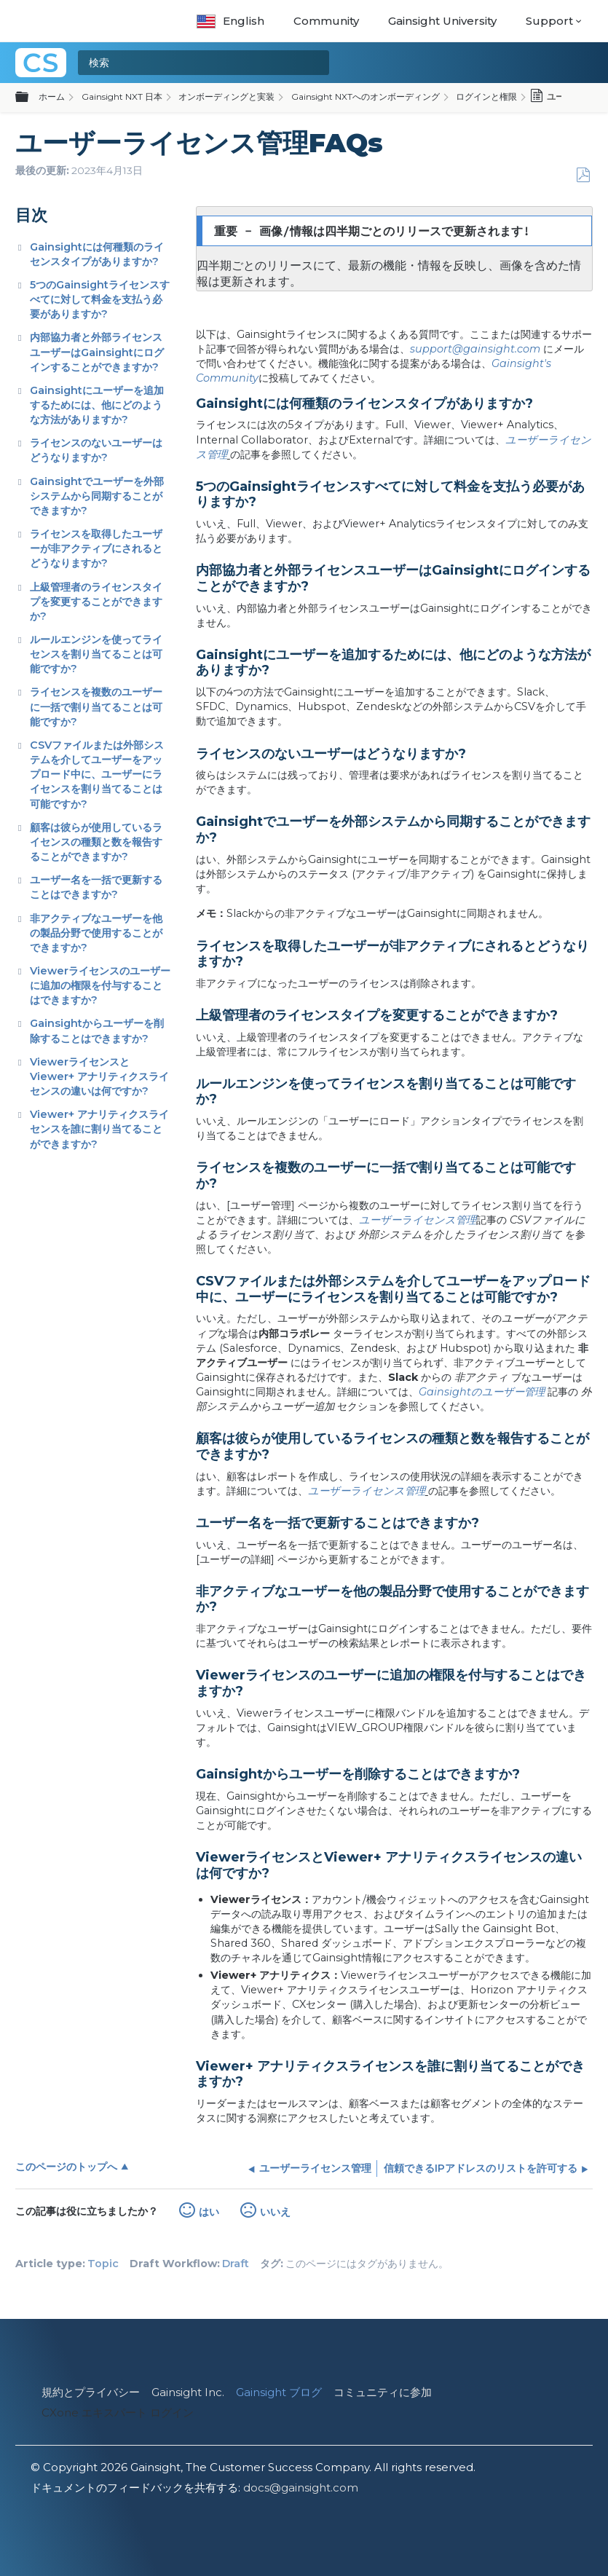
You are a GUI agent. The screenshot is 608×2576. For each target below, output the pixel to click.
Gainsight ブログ (279, 2392)
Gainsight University (442, 21)
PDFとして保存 (583, 175)
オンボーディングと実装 (226, 96)
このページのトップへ (66, 2167)
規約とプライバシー (91, 2392)
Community (326, 21)
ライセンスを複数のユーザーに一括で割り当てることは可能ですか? (96, 706)
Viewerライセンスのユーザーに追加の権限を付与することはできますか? (100, 985)
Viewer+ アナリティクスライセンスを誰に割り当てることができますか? (99, 1129)
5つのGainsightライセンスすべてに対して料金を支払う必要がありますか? (100, 299)
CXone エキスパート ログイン (118, 2412)
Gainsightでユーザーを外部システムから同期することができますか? (97, 496)
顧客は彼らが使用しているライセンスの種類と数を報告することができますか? (96, 842)
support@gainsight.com (475, 348)
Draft (235, 2263)
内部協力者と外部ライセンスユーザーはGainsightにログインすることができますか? (97, 352)
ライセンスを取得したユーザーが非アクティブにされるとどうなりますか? (96, 548)
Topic (103, 2263)
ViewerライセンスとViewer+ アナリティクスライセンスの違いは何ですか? (99, 1076)
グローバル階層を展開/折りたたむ (30, 98)
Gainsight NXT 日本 (122, 96)
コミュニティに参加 (382, 2392)
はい (209, 2211)
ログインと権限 (486, 96)
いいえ (275, 2211)
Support (549, 21)
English (230, 21)
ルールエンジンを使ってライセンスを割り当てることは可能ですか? (96, 654)
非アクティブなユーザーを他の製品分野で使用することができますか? (96, 933)
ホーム (52, 96)
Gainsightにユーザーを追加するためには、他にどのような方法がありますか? (97, 405)
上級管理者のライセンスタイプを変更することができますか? (96, 601)
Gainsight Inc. (187, 2392)
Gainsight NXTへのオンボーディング (365, 96)
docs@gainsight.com (300, 2487)
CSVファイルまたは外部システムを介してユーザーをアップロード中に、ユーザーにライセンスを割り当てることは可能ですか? (97, 774)
